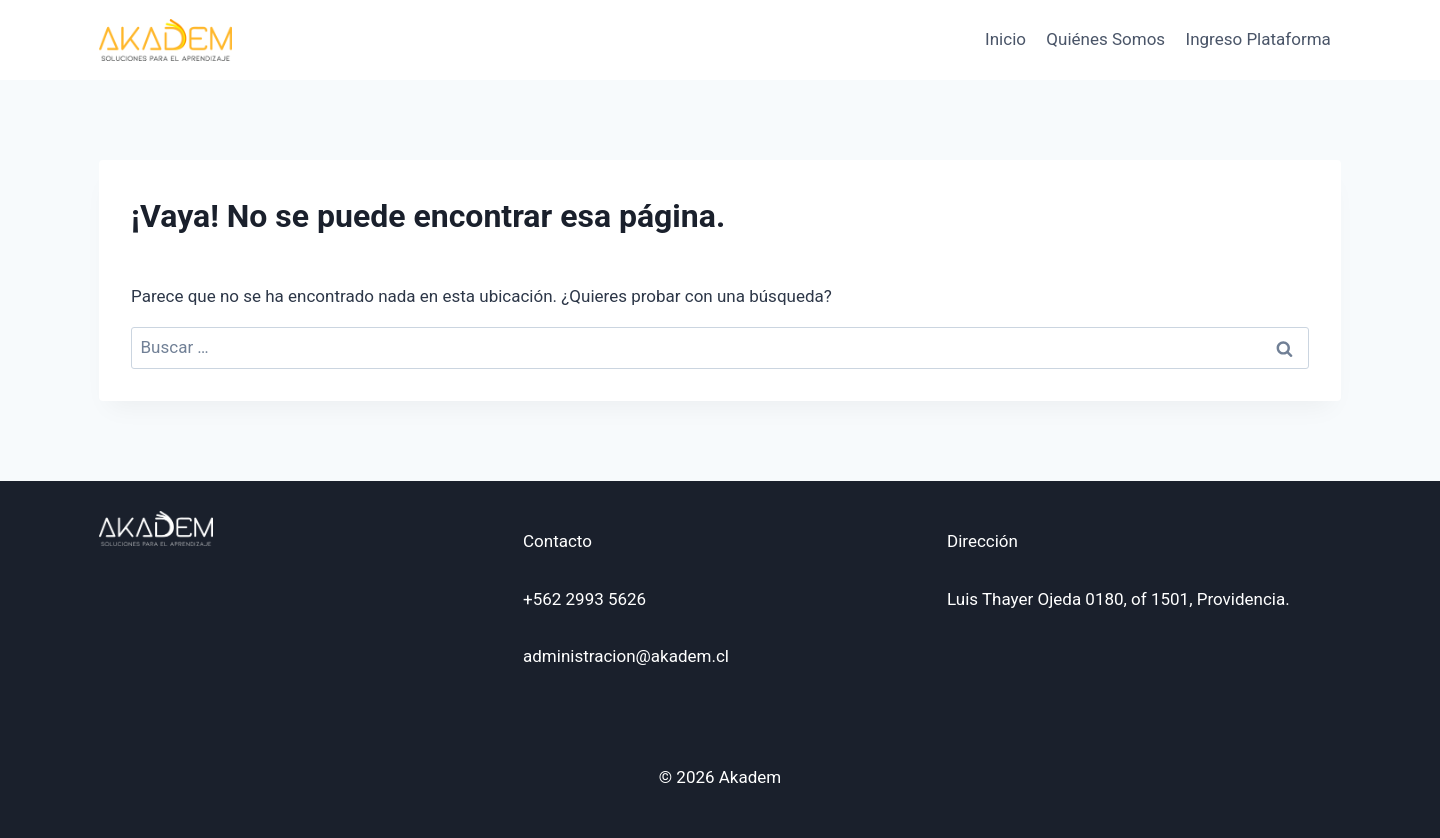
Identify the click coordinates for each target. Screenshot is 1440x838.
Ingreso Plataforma (1258, 39)
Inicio (1005, 39)
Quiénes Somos (1105, 39)
